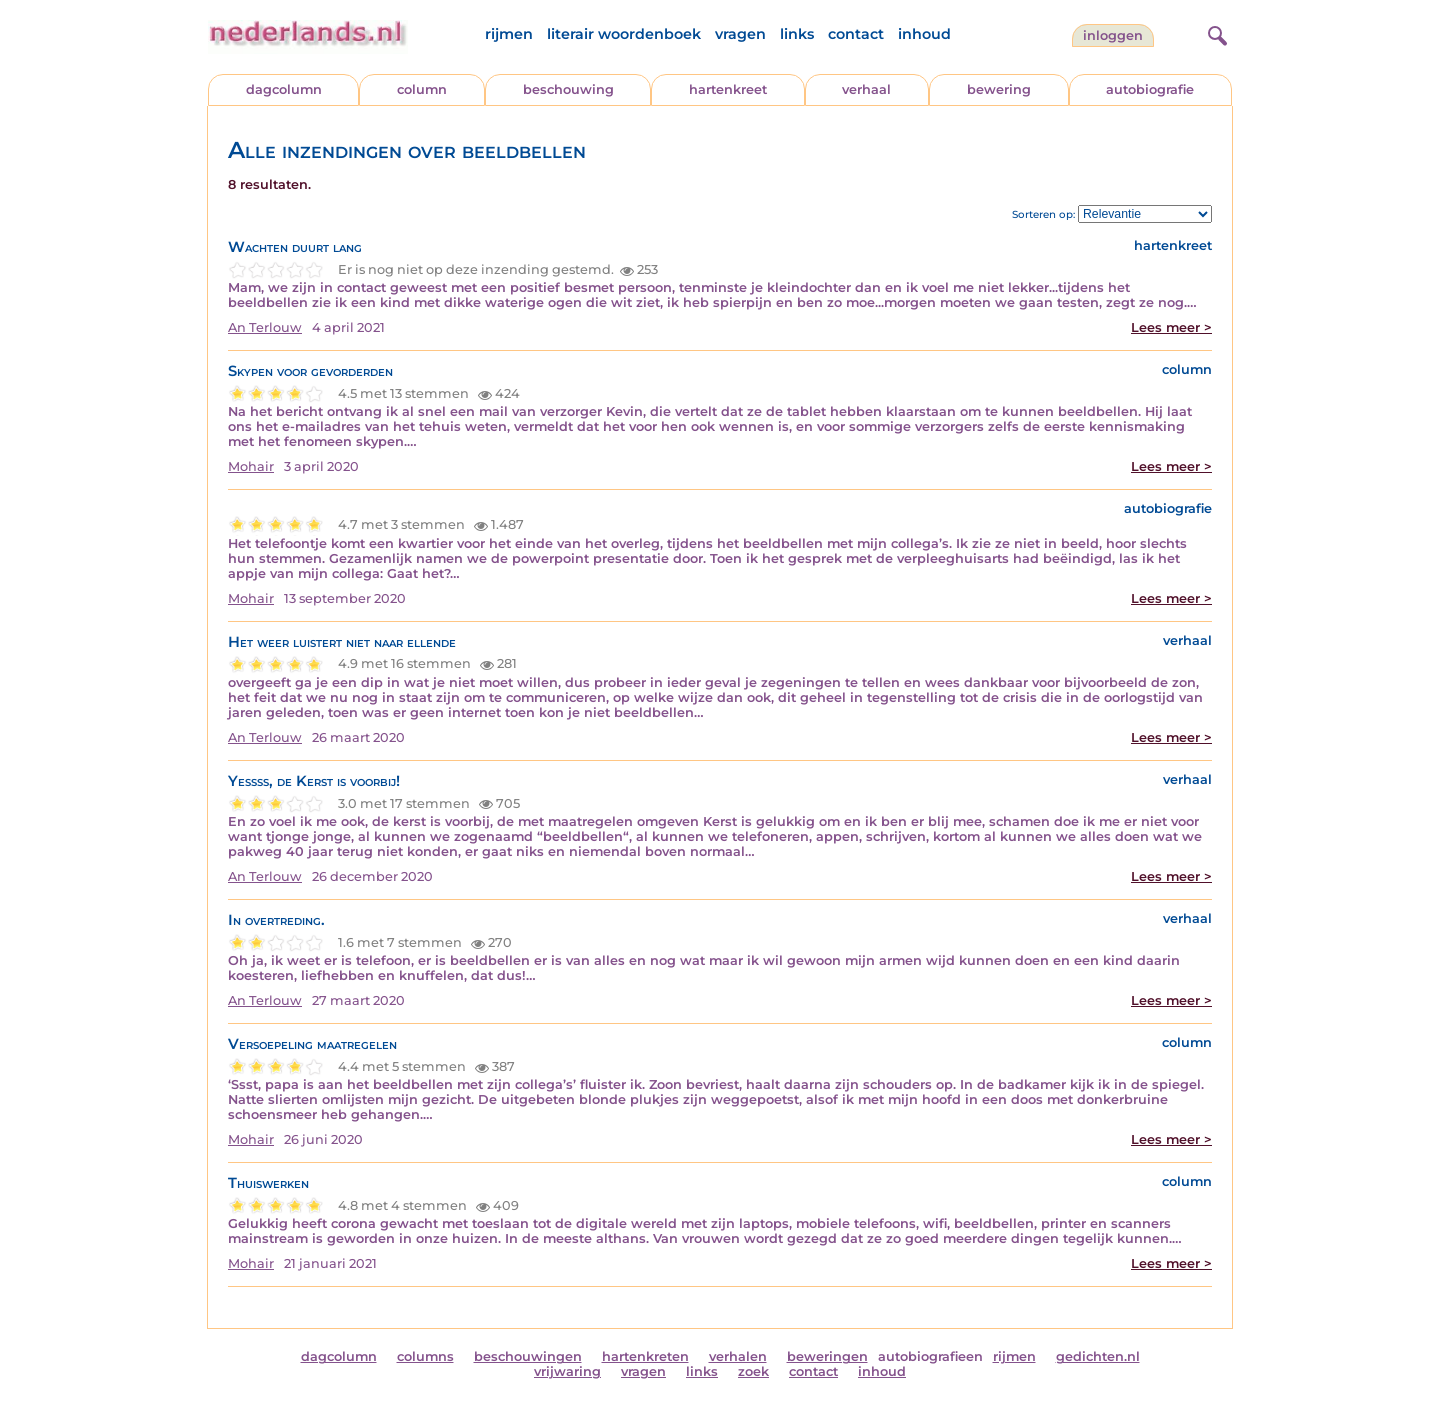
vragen (740, 34)
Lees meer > (1171, 327)
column (422, 89)
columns (425, 1356)
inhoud (924, 34)
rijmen (509, 34)
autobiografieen (930, 1356)
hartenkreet (728, 89)
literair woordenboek (624, 34)
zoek (753, 1371)
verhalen (738, 1356)
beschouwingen (528, 1356)
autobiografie (1150, 89)
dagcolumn (284, 89)
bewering (999, 89)
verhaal (866, 89)
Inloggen (1113, 35)
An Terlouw (265, 327)
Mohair (251, 466)
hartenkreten (645, 1356)
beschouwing (568, 89)
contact (856, 34)
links (797, 34)
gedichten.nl (1098, 1356)
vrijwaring (567, 1371)
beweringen (827, 1356)
